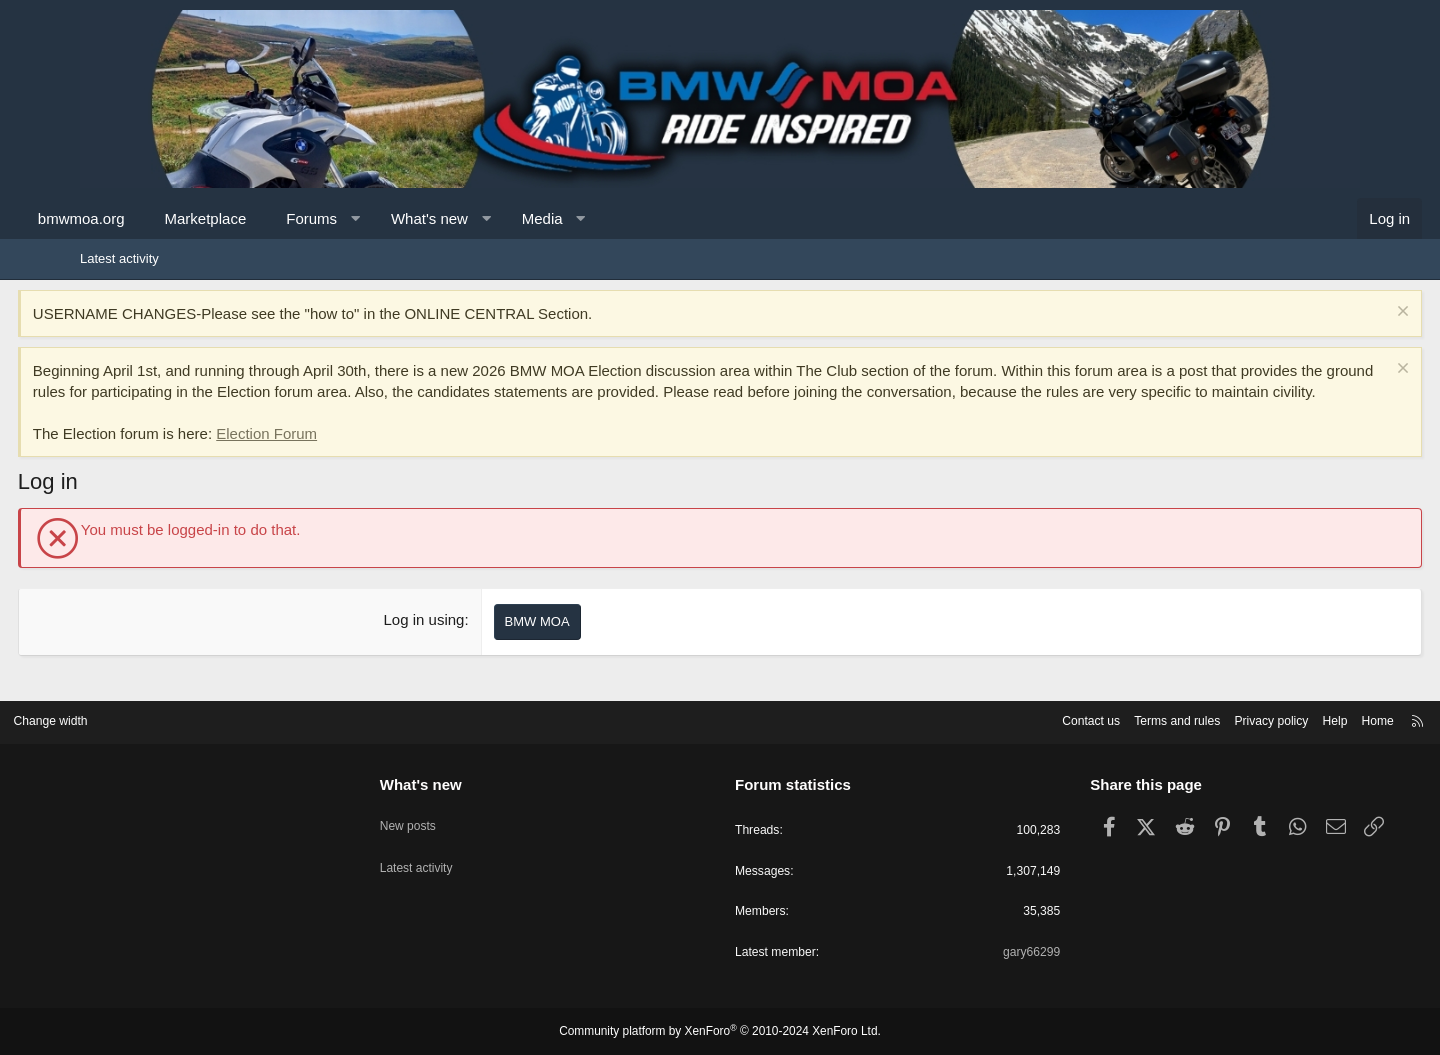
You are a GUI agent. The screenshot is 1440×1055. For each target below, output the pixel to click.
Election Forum (328, 454)
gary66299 (991, 952)
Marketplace (268, 218)
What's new (491, 218)
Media (604, 218)
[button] (417, 218)
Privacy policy (1187, 717)
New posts (448, 814)
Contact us (995, 717)
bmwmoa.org (143, 218)
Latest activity (119, 258)
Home (1300, 717)
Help (1255, 717)
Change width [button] (129, 717)
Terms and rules (1087, 717)
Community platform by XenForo (720, 1032)
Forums (373, 218)
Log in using (445, 640)
